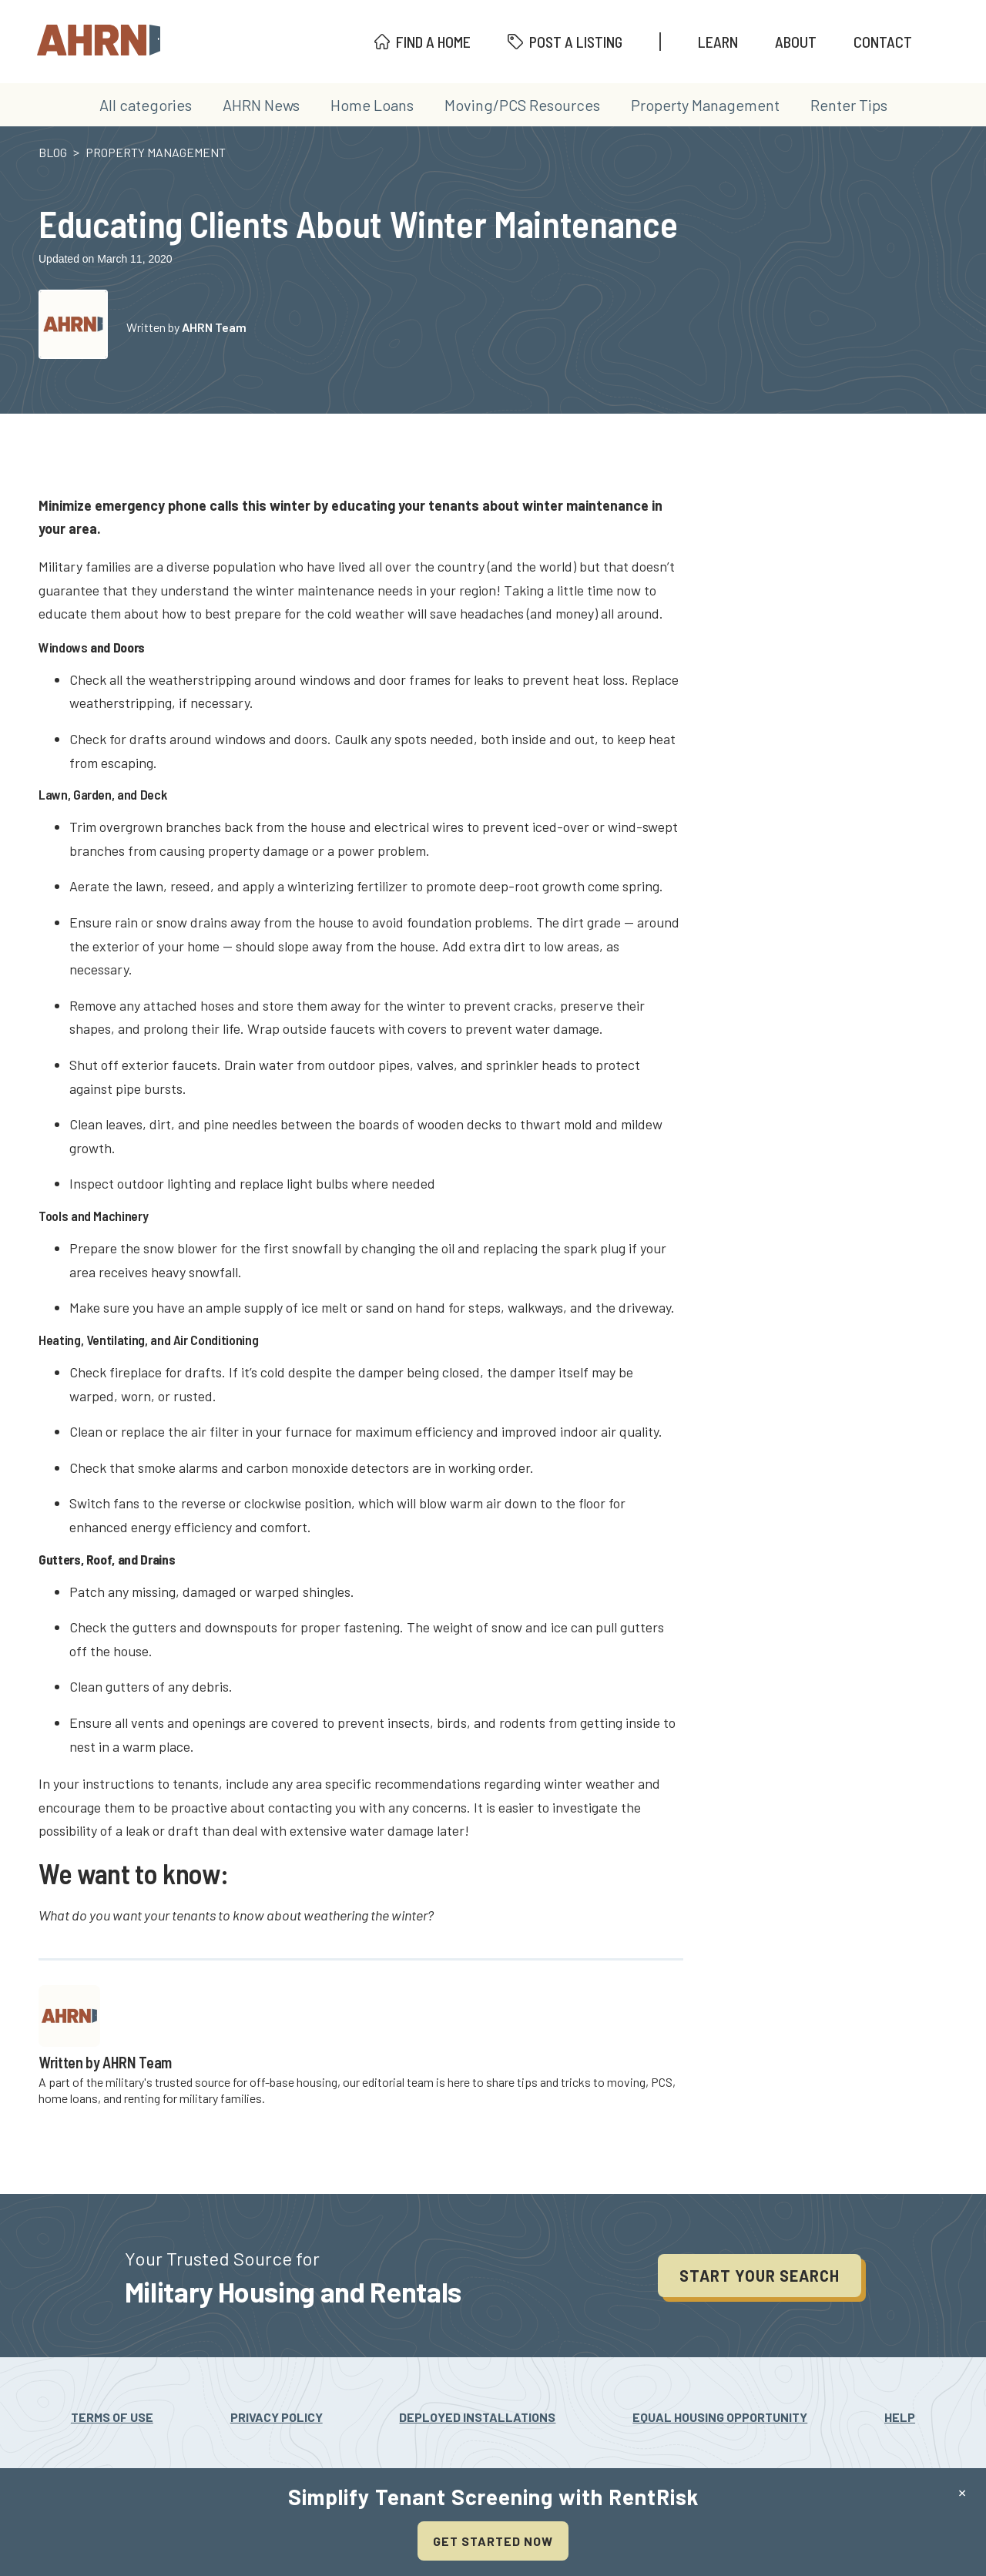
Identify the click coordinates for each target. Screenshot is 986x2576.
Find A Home (433, 41)
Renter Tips (848, 105)
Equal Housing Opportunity (719, 2417)
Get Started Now (493, 2541)
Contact (883, 41)
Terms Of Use (112, 2417)
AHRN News (261, 105)
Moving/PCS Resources (522, 105)
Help (899, 2417)
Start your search (759, 2275)
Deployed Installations (477, 2417)
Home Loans (372, 105)
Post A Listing (575, 41)
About (796, 41)
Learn (718, 41)
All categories (145, 105)
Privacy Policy (276, 2417)
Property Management (705, 105)
